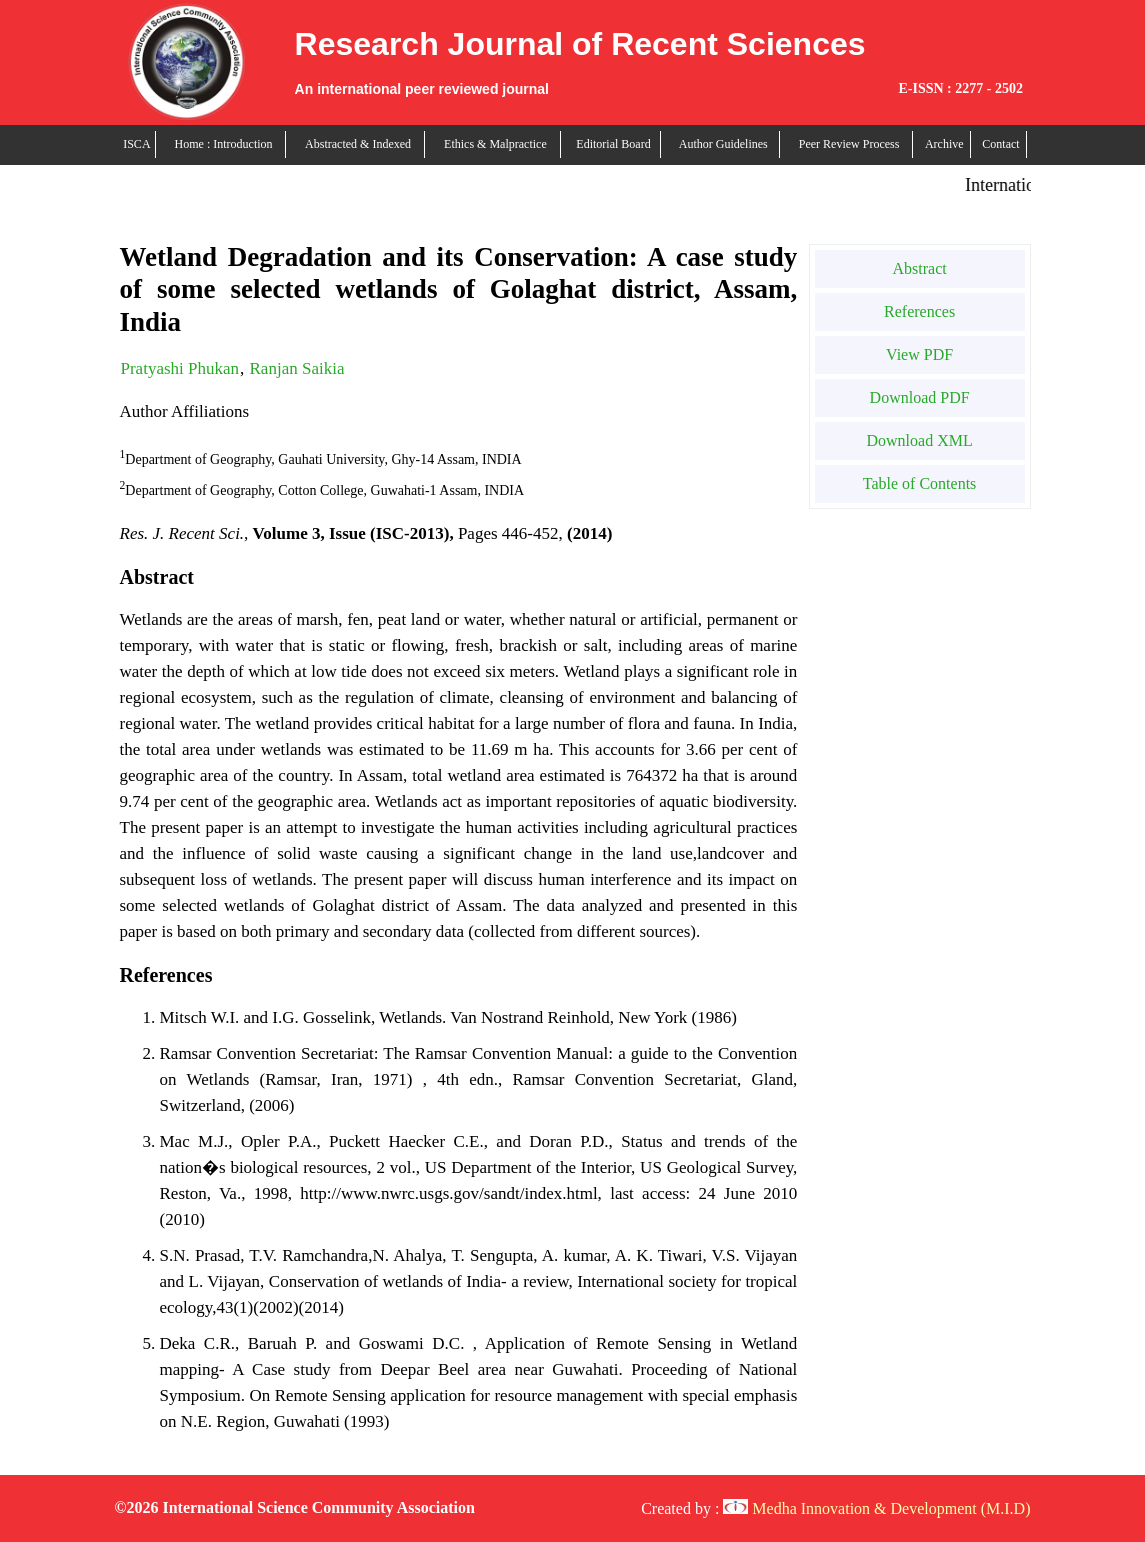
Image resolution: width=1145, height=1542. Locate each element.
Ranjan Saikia (297, 368)
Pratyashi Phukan (180, 368)
